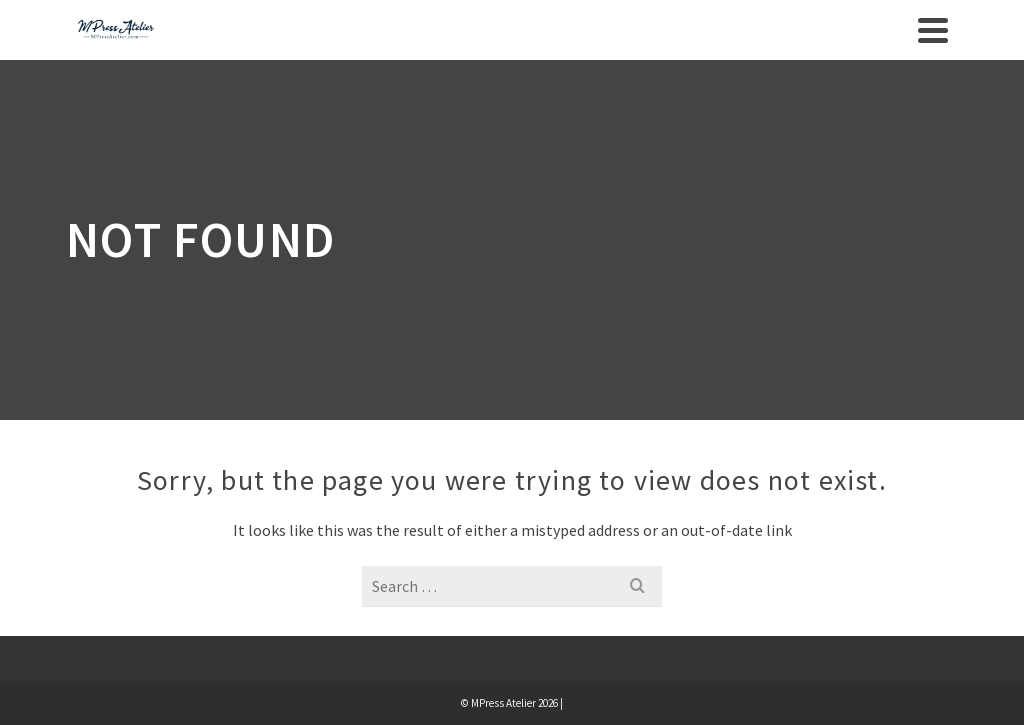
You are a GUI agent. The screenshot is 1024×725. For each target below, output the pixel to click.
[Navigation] (933, 30)
